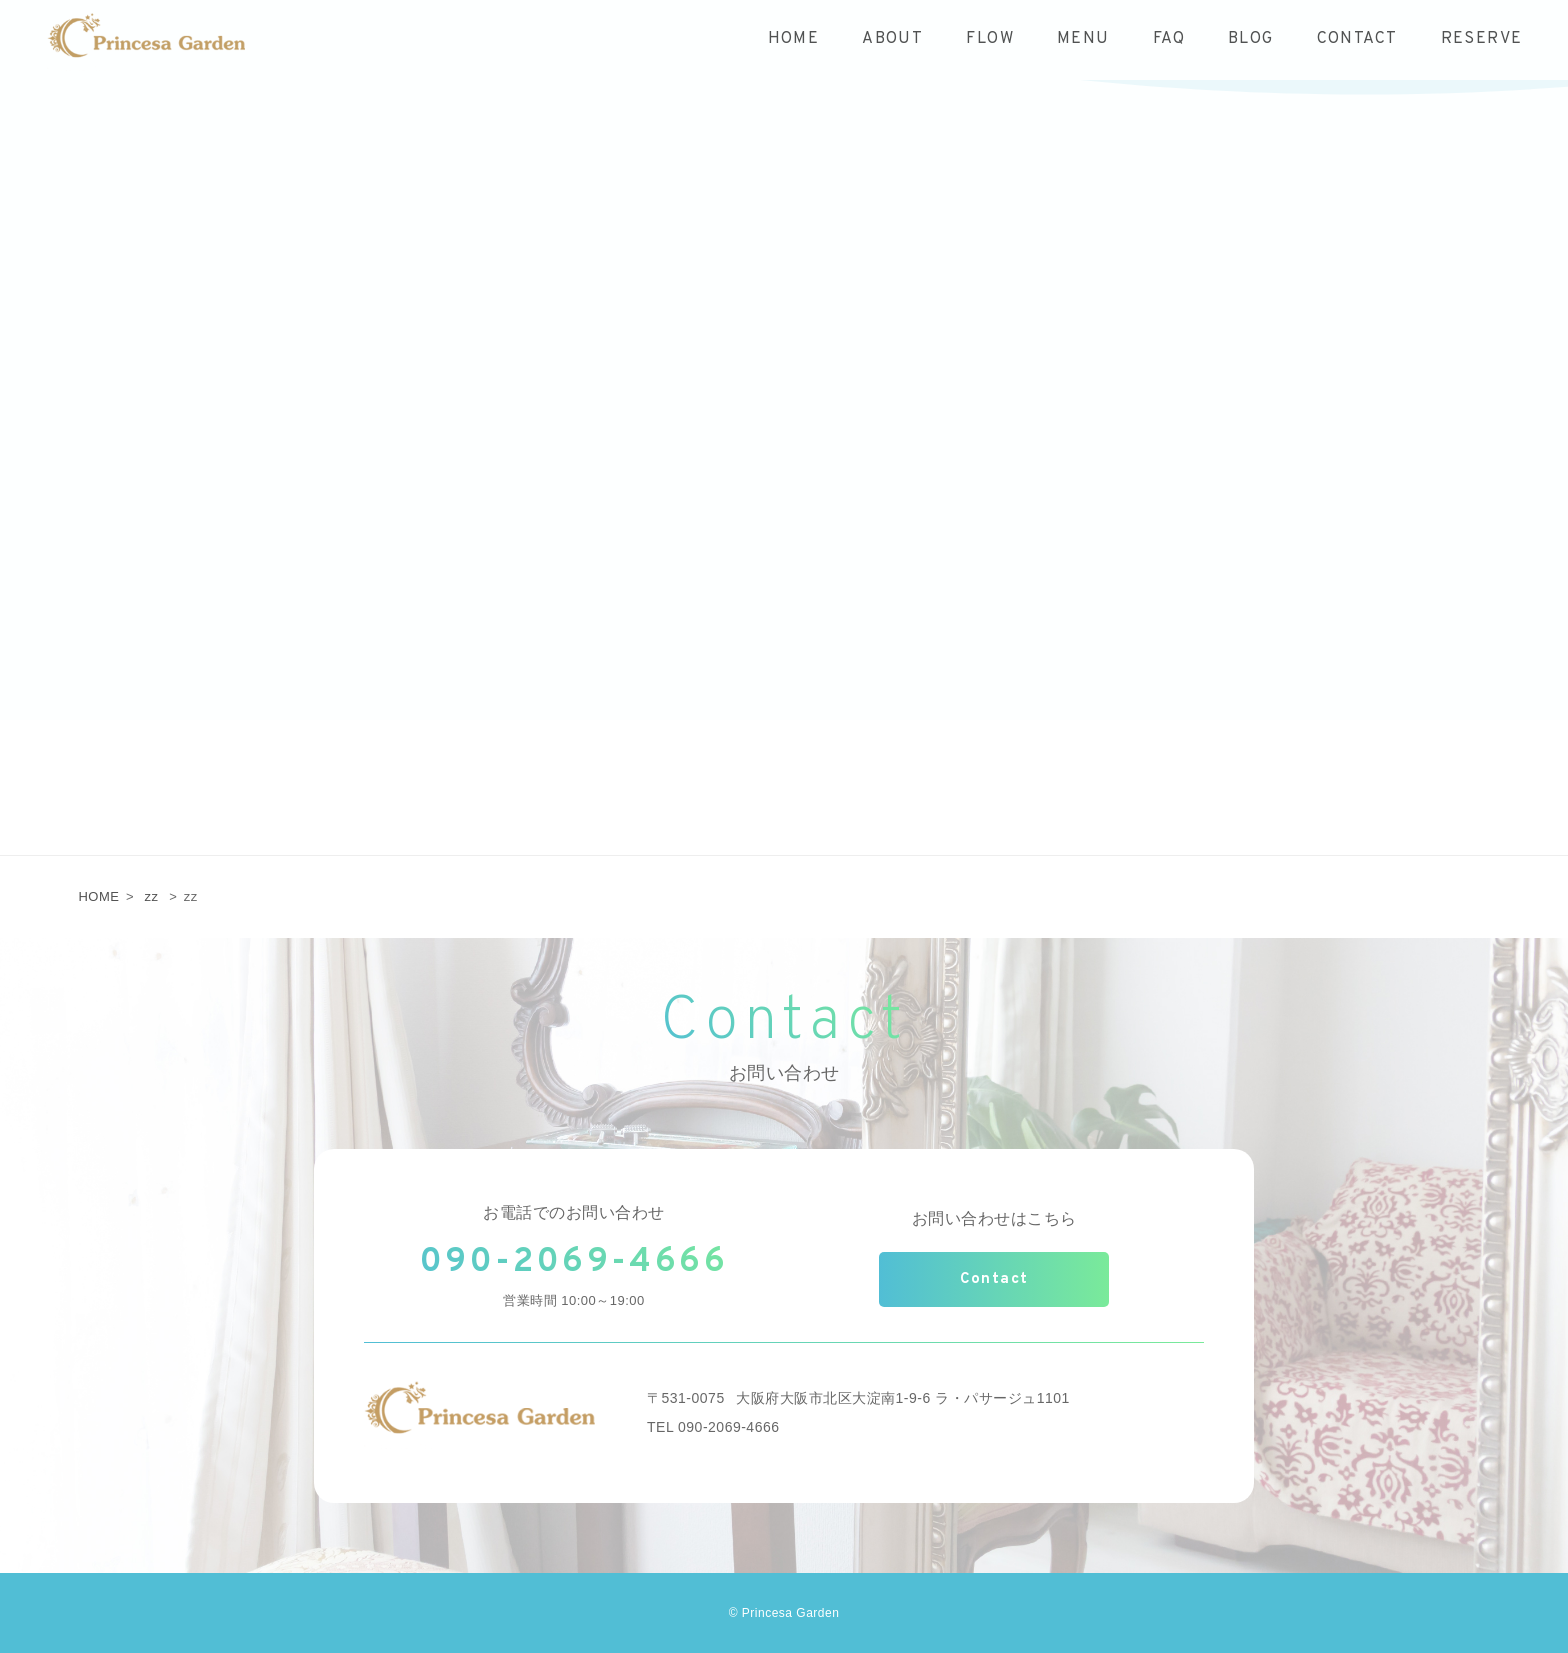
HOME (98, 896)
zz (152, 896)
